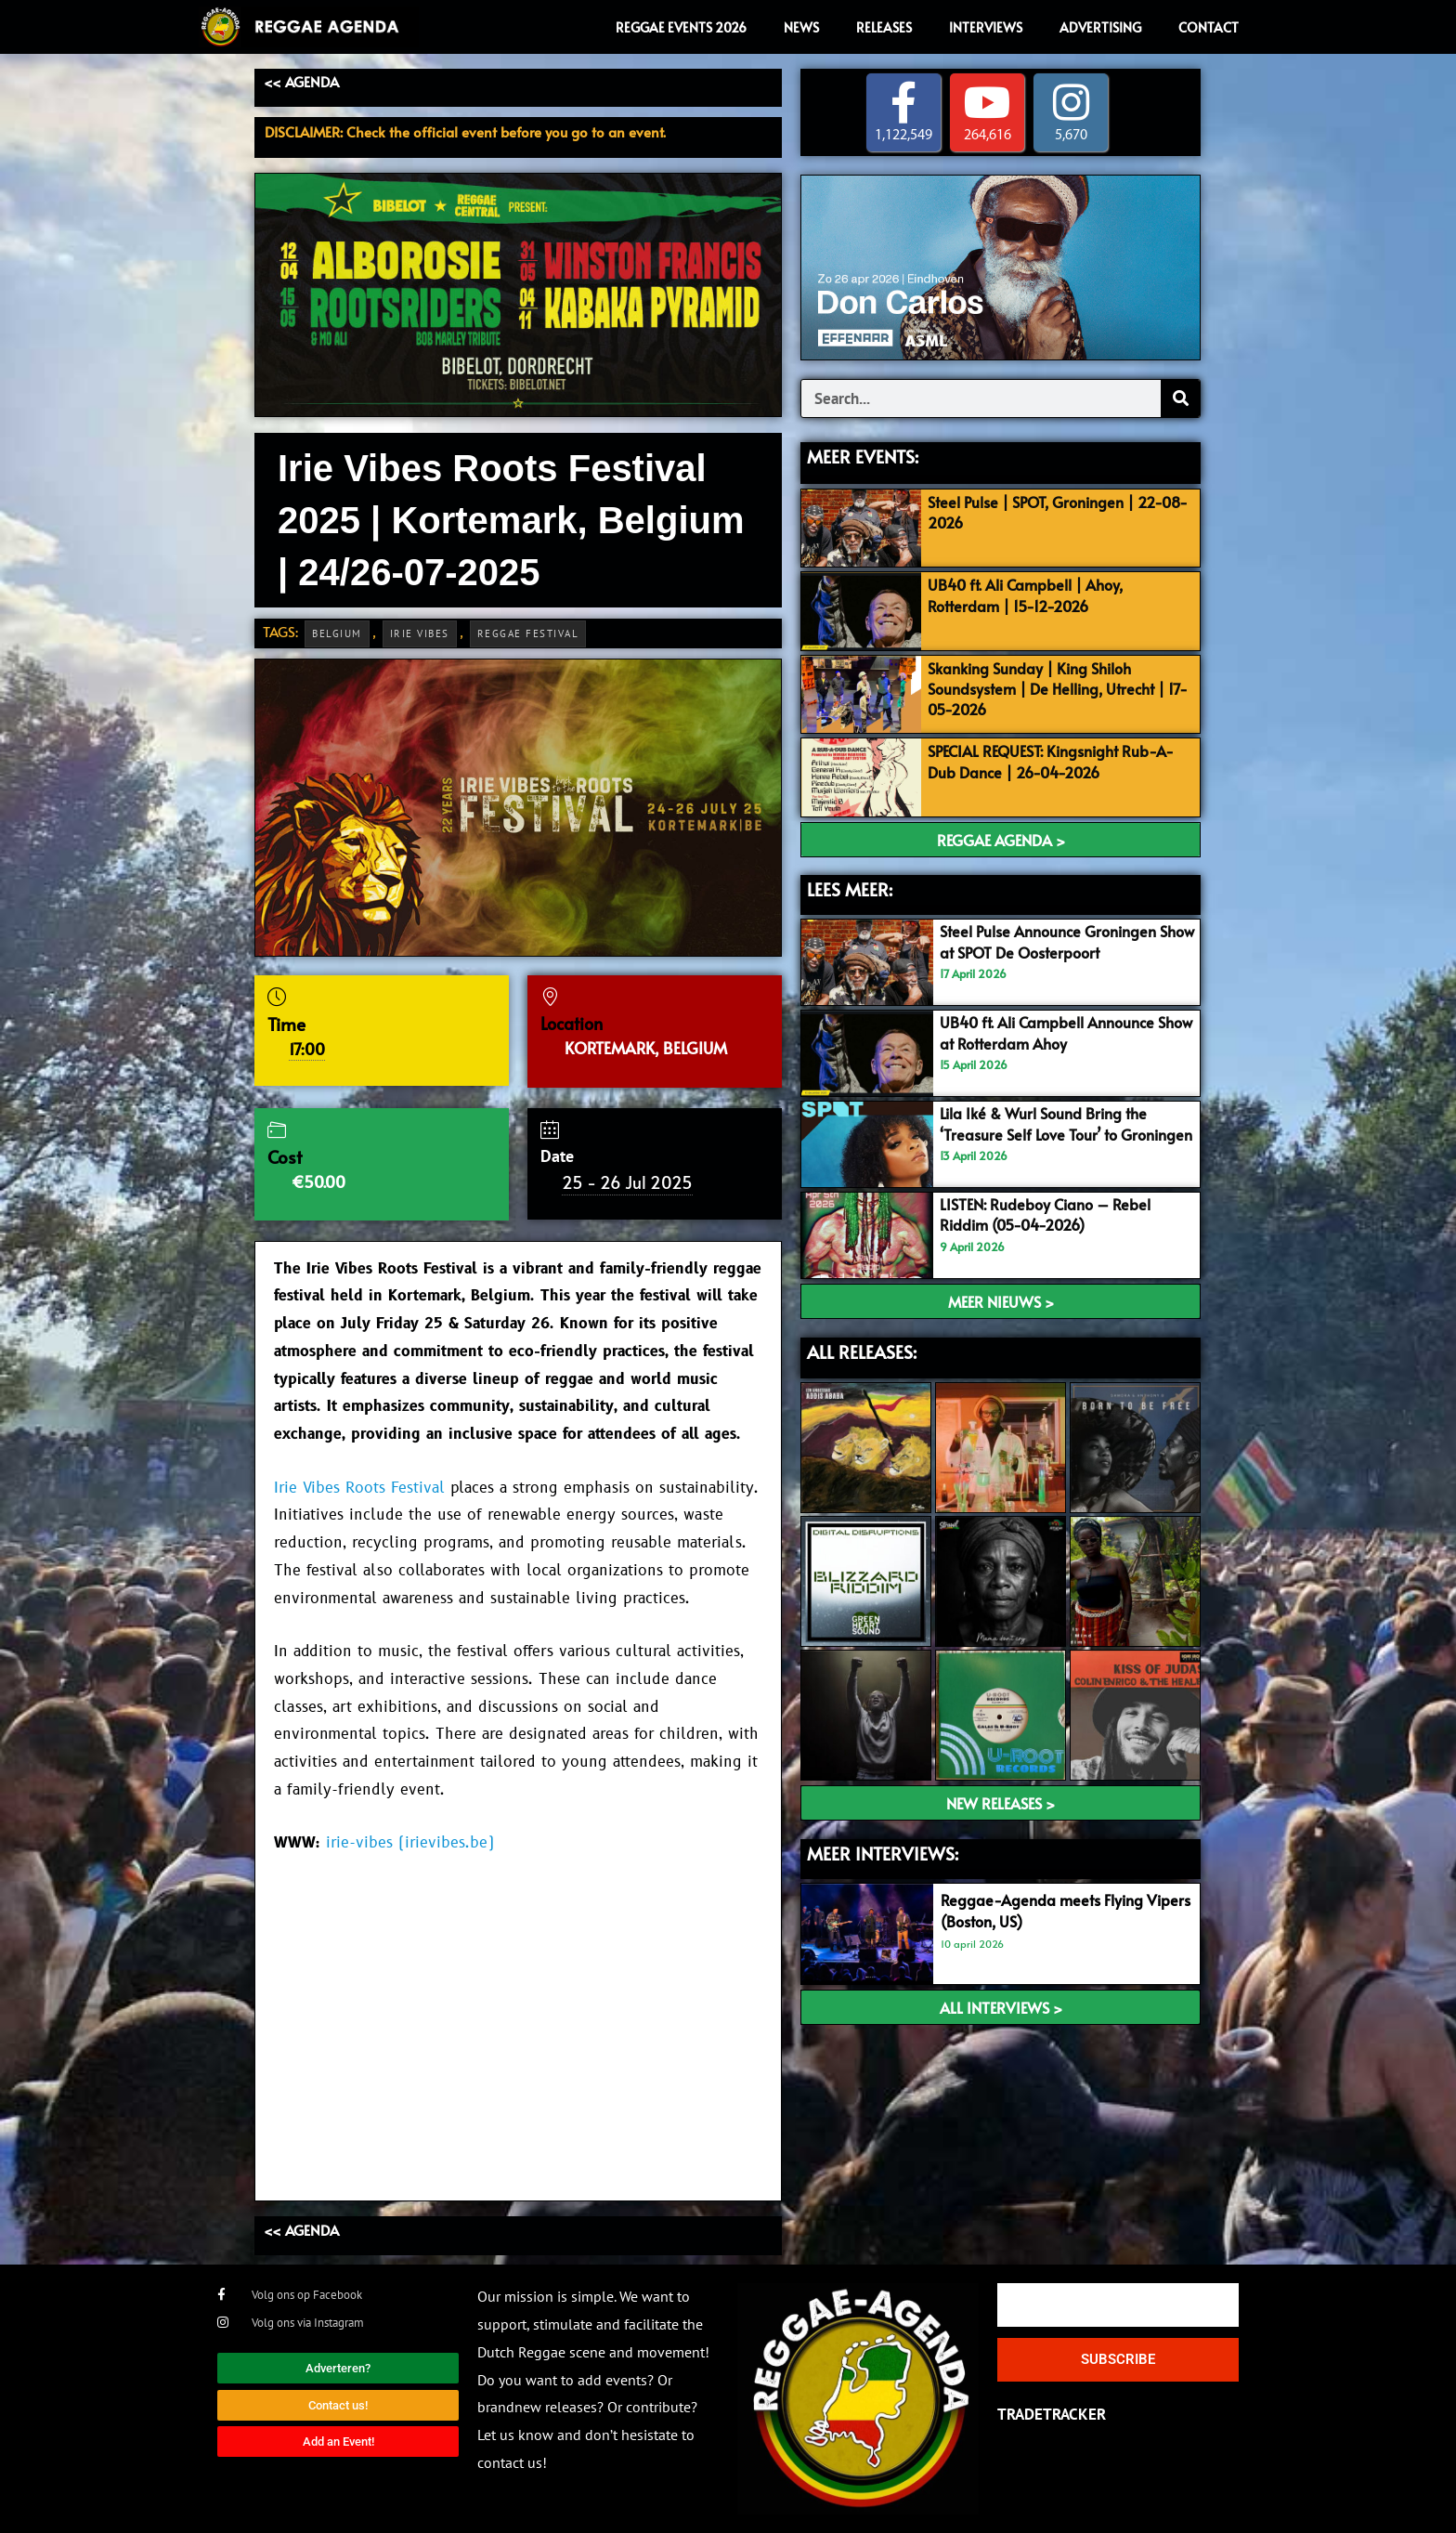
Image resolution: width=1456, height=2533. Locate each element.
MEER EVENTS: (862, 457)
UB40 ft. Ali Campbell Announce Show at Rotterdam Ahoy (1055, 1032)
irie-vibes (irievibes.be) (410, 1843)
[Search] (1180, 399)
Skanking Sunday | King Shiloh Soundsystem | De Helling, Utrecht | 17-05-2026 (1055, 688)
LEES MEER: (849, 889)
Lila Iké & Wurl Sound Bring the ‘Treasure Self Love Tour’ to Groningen (1050, 1133)
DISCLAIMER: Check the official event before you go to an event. (465, 131)
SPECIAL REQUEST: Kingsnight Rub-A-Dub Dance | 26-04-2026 (1059, 761)
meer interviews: (882, 1853)
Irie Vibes (419, 633)
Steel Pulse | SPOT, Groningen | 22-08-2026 (1055, 511)
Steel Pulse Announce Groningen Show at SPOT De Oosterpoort (1056, 941)
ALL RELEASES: (861, 1351)
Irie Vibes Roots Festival (359, 1488)
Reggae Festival (528, 633)
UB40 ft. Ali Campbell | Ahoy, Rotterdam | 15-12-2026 (1033, 594)
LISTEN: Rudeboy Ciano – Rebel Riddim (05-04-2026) (1050, 1214)
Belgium (337, 633)
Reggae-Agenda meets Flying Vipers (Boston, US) (1046, 1910)
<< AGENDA (301, 81)
